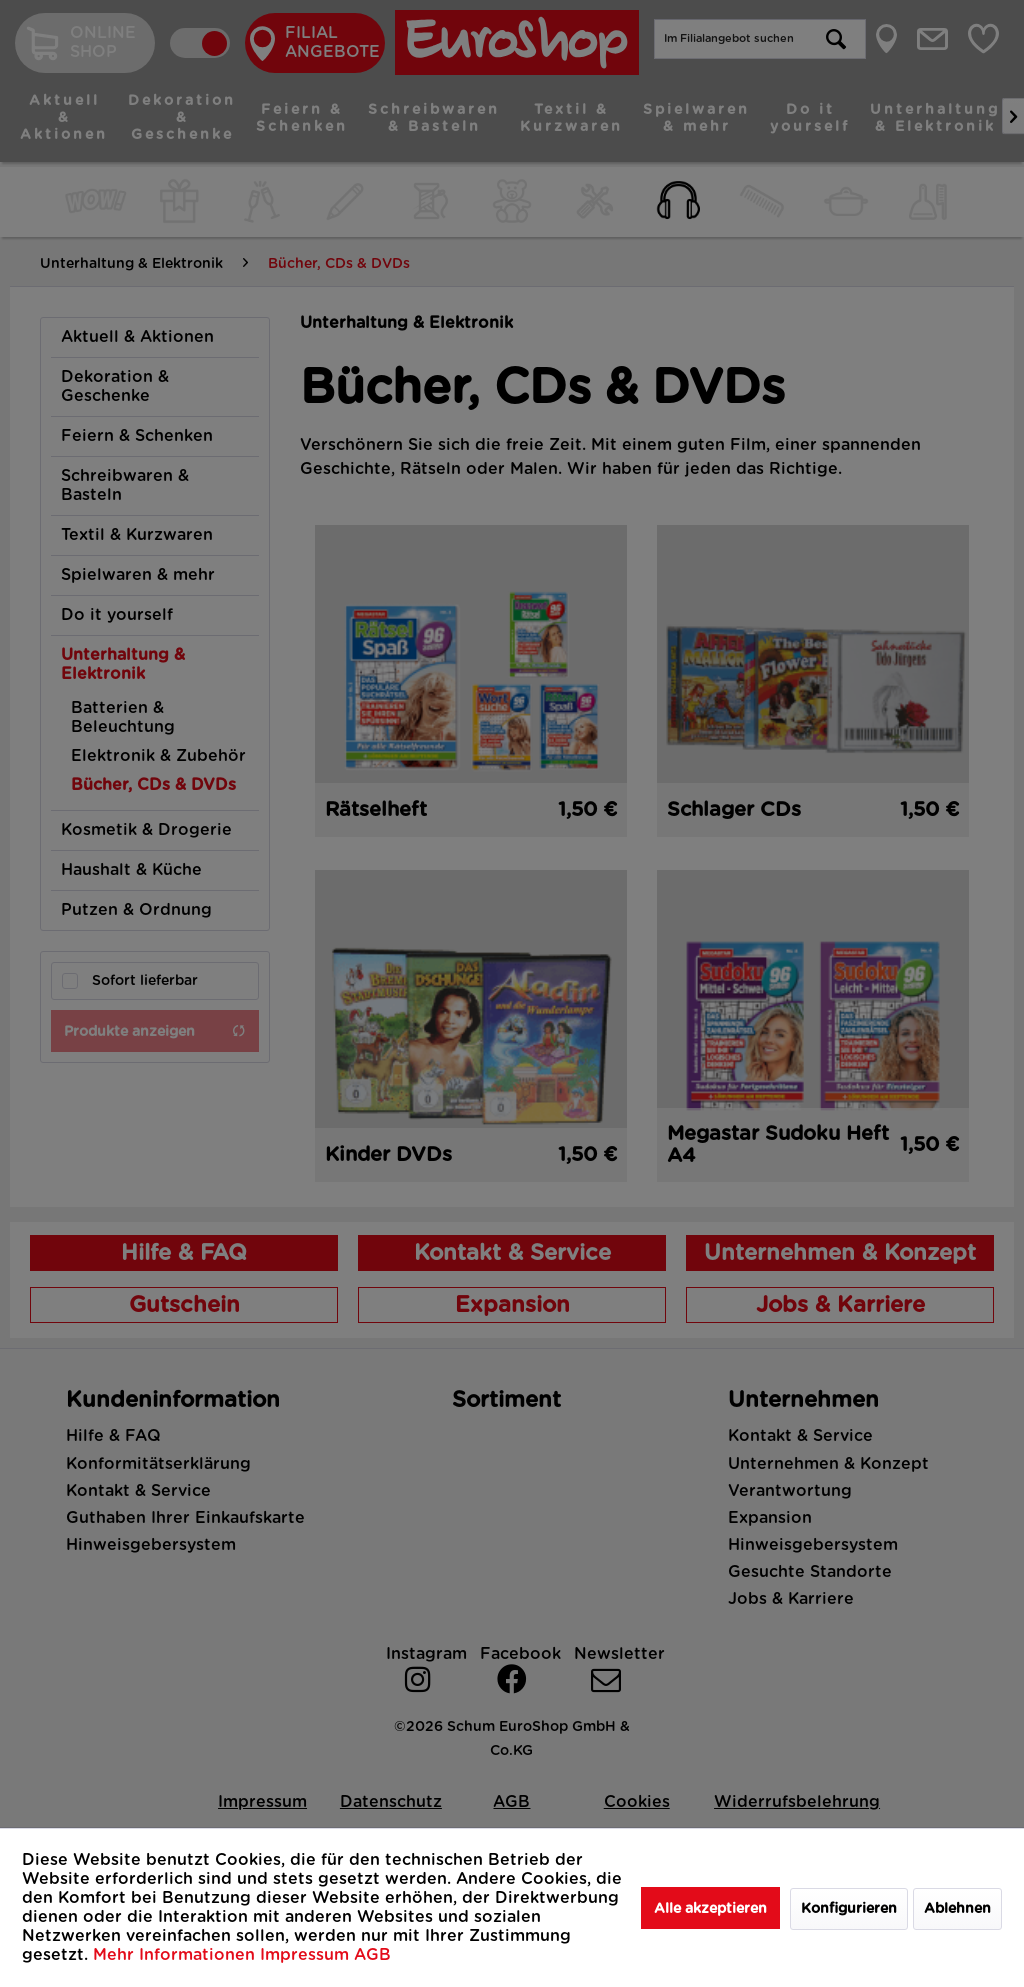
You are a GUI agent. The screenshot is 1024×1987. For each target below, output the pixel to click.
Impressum (307, 1955)
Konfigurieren (849, 1909)
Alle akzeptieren (710, 1909)
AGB (372, 1955)
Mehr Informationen (176, 1955)
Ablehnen (957, 1909)
